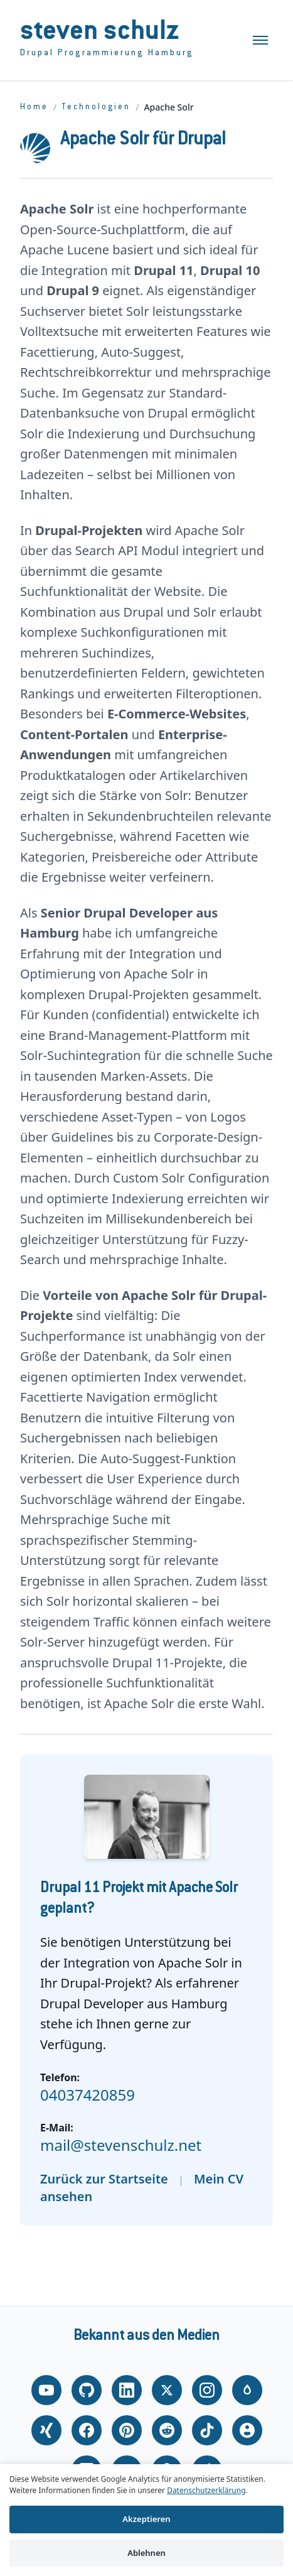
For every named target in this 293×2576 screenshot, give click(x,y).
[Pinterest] (127, 2430)
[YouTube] (46, 2390)
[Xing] (46, 2430)
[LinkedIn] (127, 2390)
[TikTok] (207, 2430)
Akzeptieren (146, 2519)
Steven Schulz (99, 33)
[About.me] (247, 2430)
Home (34, 107)
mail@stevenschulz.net (120, 2145)
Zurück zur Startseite (104, 2178)
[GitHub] (87, 2390)
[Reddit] (167, 2430)
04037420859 (87, 2094)
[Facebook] (87, 2430)
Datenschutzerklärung (206, 2490)
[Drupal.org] (247, 2390)
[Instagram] (207, 2390)
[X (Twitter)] (167, 2390)
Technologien (96, 107)
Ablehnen (146, 2552)
